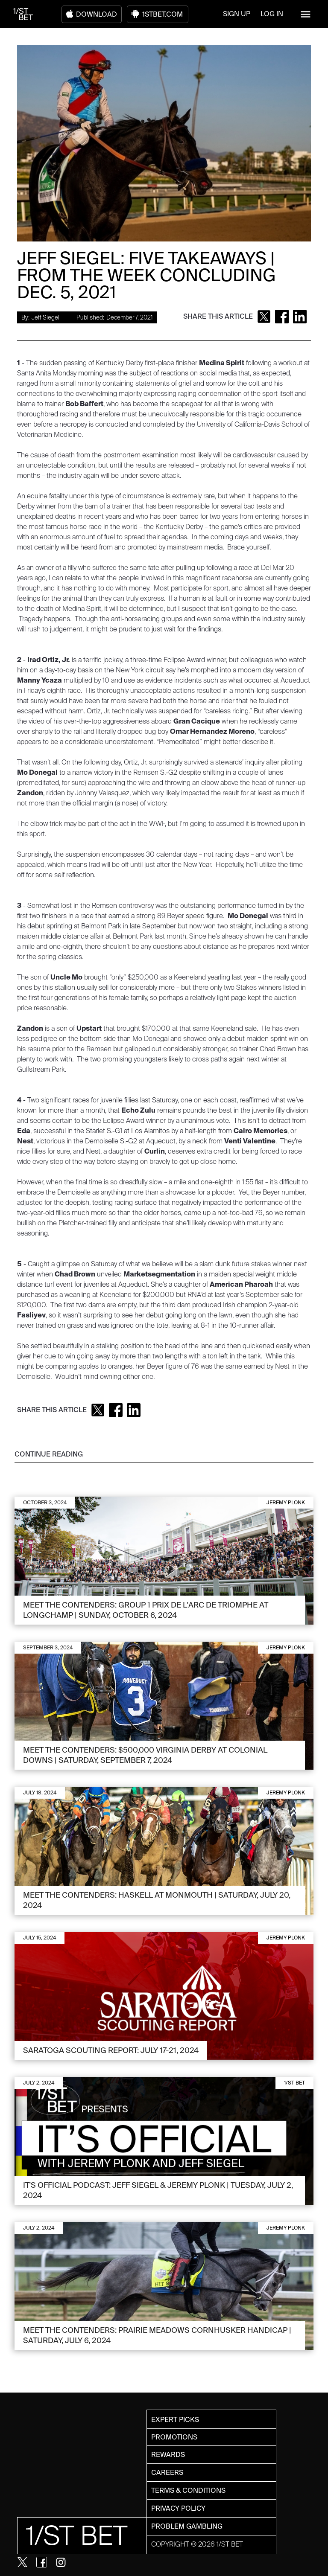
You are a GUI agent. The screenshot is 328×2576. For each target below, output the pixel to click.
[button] (305, 14)
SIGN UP (236, 13)
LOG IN (272, 13)
